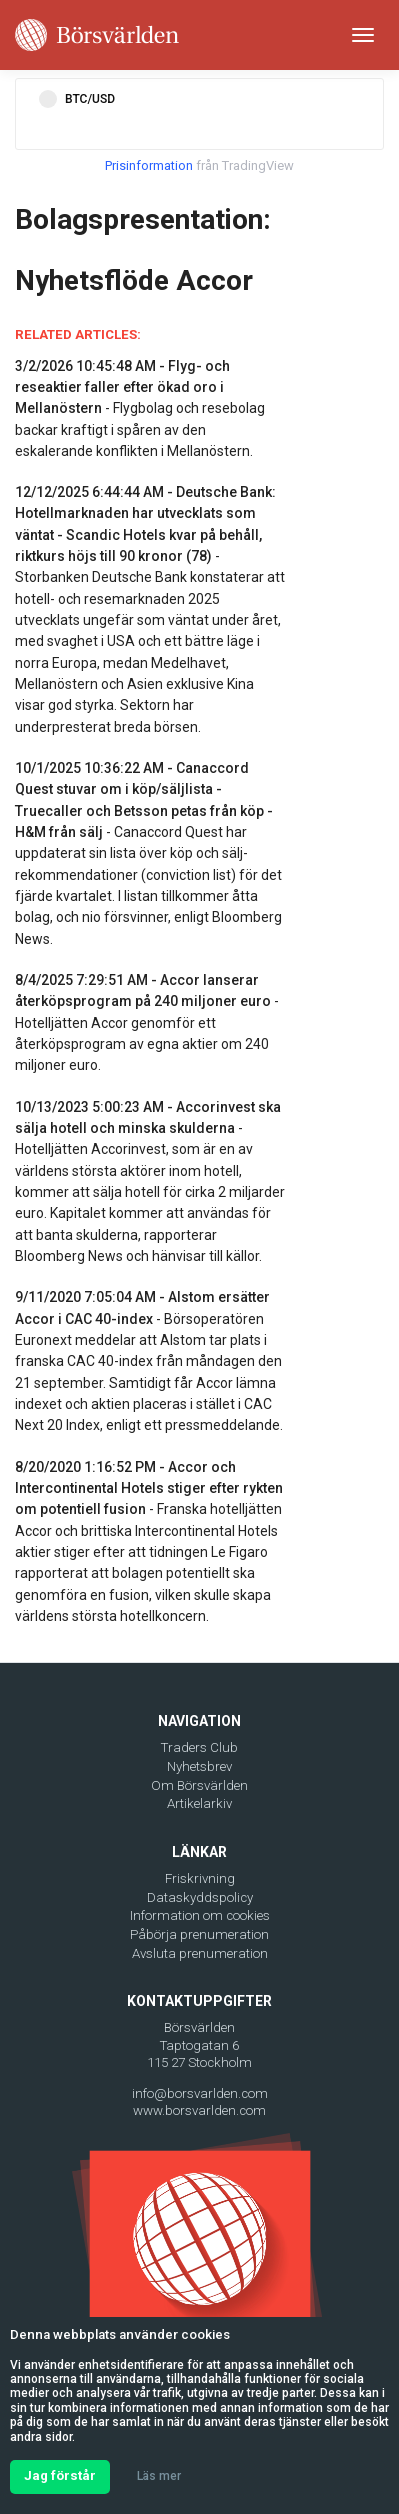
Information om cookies (200, 1915)
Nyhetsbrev (199, 1766)
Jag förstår (60, 2475)
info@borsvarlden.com (200, 2093)
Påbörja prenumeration (199, 1934)
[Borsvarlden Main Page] (97, 35)
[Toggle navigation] (363, 35)
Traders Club (199, 1747)
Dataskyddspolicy (200, 1897)
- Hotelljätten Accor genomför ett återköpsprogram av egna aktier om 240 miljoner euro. (147, 1022)
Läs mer (159, 2476)
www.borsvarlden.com (199, 2110)
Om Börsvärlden (199, 1785)
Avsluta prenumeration (200, 1953)
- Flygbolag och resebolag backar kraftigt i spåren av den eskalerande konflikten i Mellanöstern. (140, 408)
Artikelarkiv (199, 1803)
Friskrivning (200, 1878)
